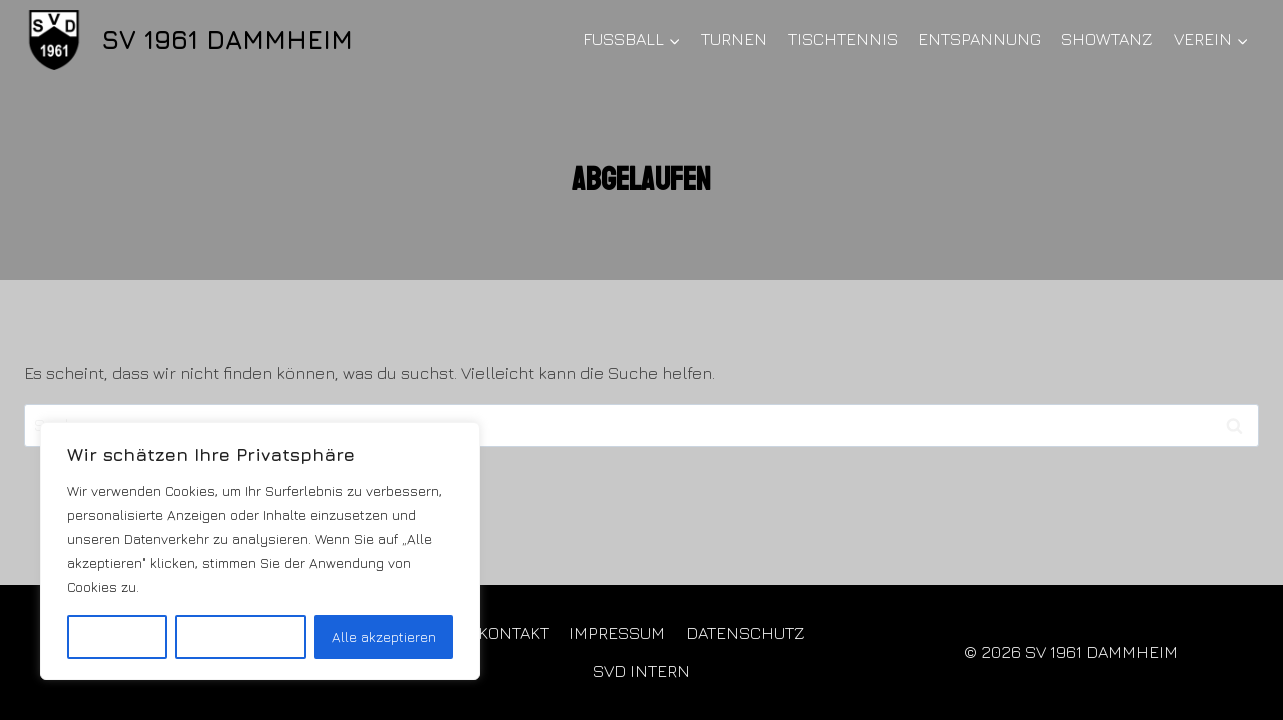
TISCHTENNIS (843, 39)
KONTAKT (513, 633)
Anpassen (116, 636)
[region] (260, 551)
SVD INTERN (641, 671)
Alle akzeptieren (384, 636)
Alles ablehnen (240, 636)
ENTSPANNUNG (979, 39)
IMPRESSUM (617, 633)
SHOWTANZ (1107, 39)
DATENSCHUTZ (745, 633)
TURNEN (734, 39)
